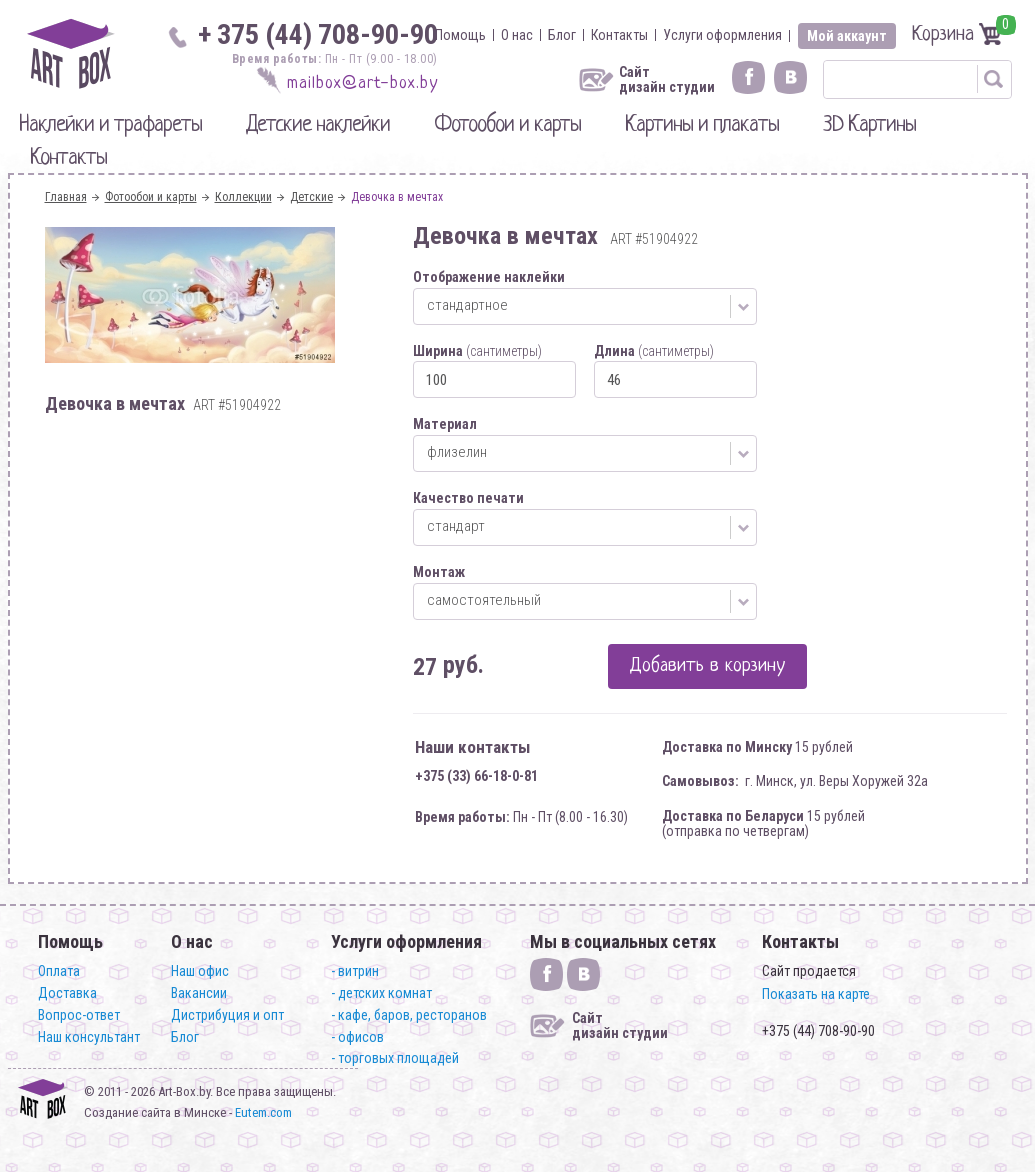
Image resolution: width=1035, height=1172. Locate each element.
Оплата (59, 971)
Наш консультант (89, 1037)
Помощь (460, 35)
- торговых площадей (395, 1058)
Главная (66, 197)
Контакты (619, 35)
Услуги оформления (722, 35)
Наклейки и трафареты (110, 125)
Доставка (67, 993)
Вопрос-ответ (79, 1015)
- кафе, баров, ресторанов (409, 1015)
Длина (654, 351)
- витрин (355, 971)
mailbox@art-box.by (362, 83)
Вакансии (199, 993)
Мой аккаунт (847, 36)
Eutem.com (263, 1112)
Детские (311, 197)
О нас (517, 35)
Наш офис (200, 971)
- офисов (357, 1037)
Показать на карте (816, 994)
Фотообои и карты (507, 125)
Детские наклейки (318, 125)
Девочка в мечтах (397, 197)
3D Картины (869, 125)
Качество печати (468, 498)
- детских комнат (381, 993)
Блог (562, 35)
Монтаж (439, 572)
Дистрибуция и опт (227, 1015)
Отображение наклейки (489, 277)
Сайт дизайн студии (667, 80)
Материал (445, 424)
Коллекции (243, 197)
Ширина (477, 351)
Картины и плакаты (702, 125)
